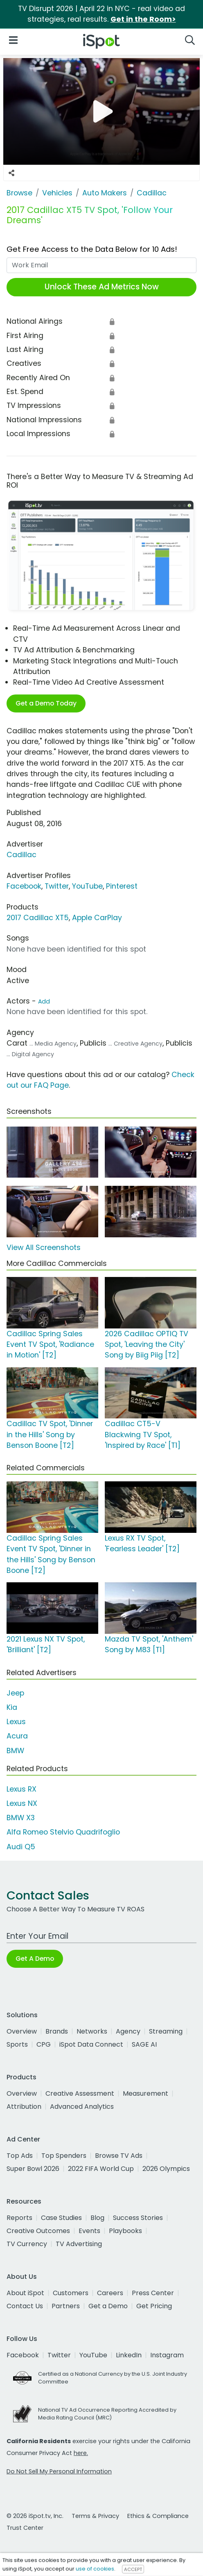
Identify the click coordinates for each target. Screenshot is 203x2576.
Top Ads (20, 2155)
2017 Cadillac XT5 (38, 918)
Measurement (145, 2093)
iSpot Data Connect (91, 2044)
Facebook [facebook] (23, 2355)
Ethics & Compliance (158, 2516)
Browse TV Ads (118, 2155)
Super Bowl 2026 (33, 2168)
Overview (22, 2031)
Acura (17, 1736)
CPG (43, 2044)
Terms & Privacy (95, 2516)
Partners (66, 2306)
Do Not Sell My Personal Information (59, 2471)
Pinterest (122, 886)
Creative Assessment (79, 2093)
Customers (70, 2293)
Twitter (57, 886)
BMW (15, 1751)
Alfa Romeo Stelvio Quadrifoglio (63, 1832)
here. (81, 2453)
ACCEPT (133, 2569)
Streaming (166, 2031)
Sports (17, 2044)
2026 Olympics (166, 2168)
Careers (110, 2293)
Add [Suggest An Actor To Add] (44, 1001)
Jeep (15, 1693)
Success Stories (138, 2217)
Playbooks (125, 2231)
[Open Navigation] (13, 40)
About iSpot (25, 2293)
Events (89, 2231)
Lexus (16, 1722)
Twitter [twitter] (59, 2355)
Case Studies (61, 2217)
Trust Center (25, 2528)
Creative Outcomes (38, 2231)
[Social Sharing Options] (11, 172)
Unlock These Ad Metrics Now (102, 286)
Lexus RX (21, 1789)
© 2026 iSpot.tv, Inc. (35, 2516)
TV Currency (27, 2244)
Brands (56, 2031)
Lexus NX (22, 1803)
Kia (12, 1707)
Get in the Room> (143, 19)
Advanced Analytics (82, 2106)
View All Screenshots (44, 1247)
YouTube (87, 886)
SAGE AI (144, 2044)
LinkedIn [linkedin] (129, 2355)
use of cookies (95, 2568)
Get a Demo (108, 2306)
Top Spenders (63, 2155)
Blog (97, 2217)
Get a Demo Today (46, 703)
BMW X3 (21, 1818)
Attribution (24, 2106)
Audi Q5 (21, 1847)
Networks (92, 2031)
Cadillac (21, 855)
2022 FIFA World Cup (101, 2168)
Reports (19, 2217)
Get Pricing (154, 2306)
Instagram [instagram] (167, 2355)
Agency (128, 2031)
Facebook (24, 886)
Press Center (153, 2293)
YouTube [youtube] (93, 2355)
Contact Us (25, 2306)
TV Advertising (79, 2244)
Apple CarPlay (97, 918)
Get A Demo (35, 1958)
